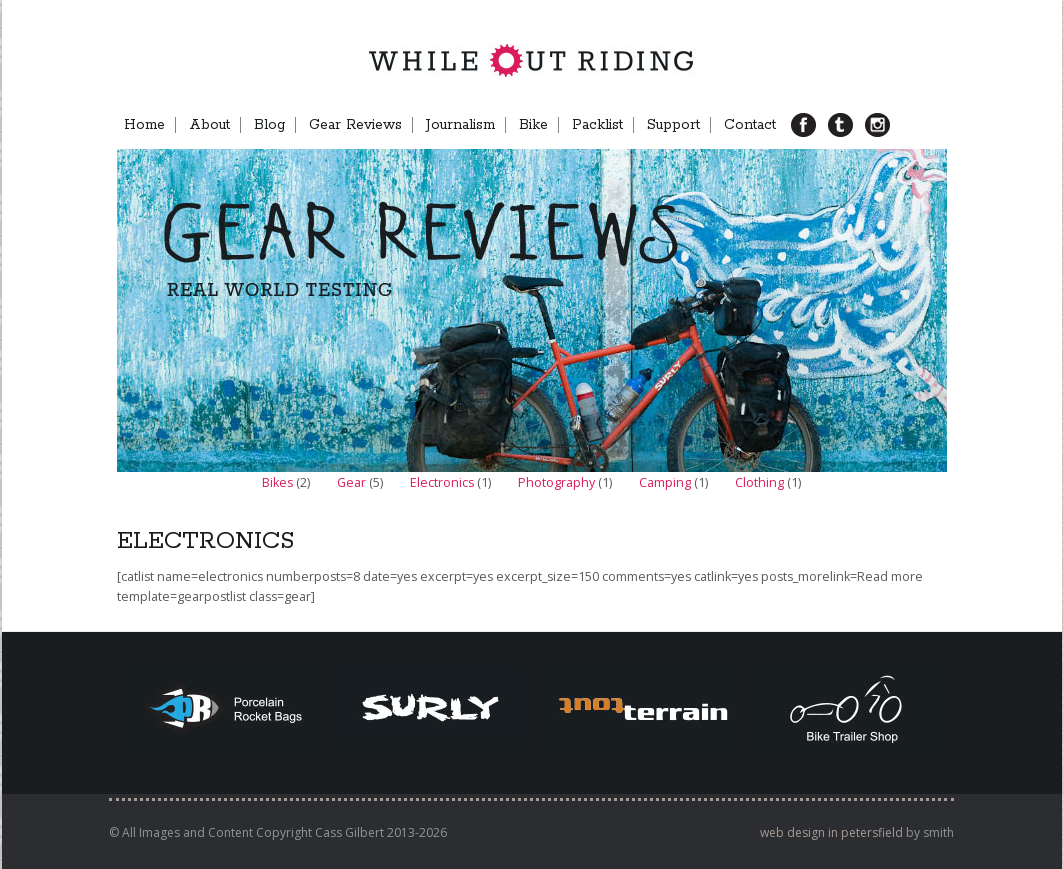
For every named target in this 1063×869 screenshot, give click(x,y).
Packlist (597, 125)
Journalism (460, 125)
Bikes (277, 482)
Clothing (759, 482)
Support (673, 125)
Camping (665, 482)
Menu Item (911, 125)
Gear (351, 482)
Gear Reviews (355, 125)
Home (144, 125)
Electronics (442, 482)
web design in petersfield (831, 832)
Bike (533, 125)
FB (811, 125)
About (209, 125)
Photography (556, 482)
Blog (269, 125)
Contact (750, 125)
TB (848, 125)
